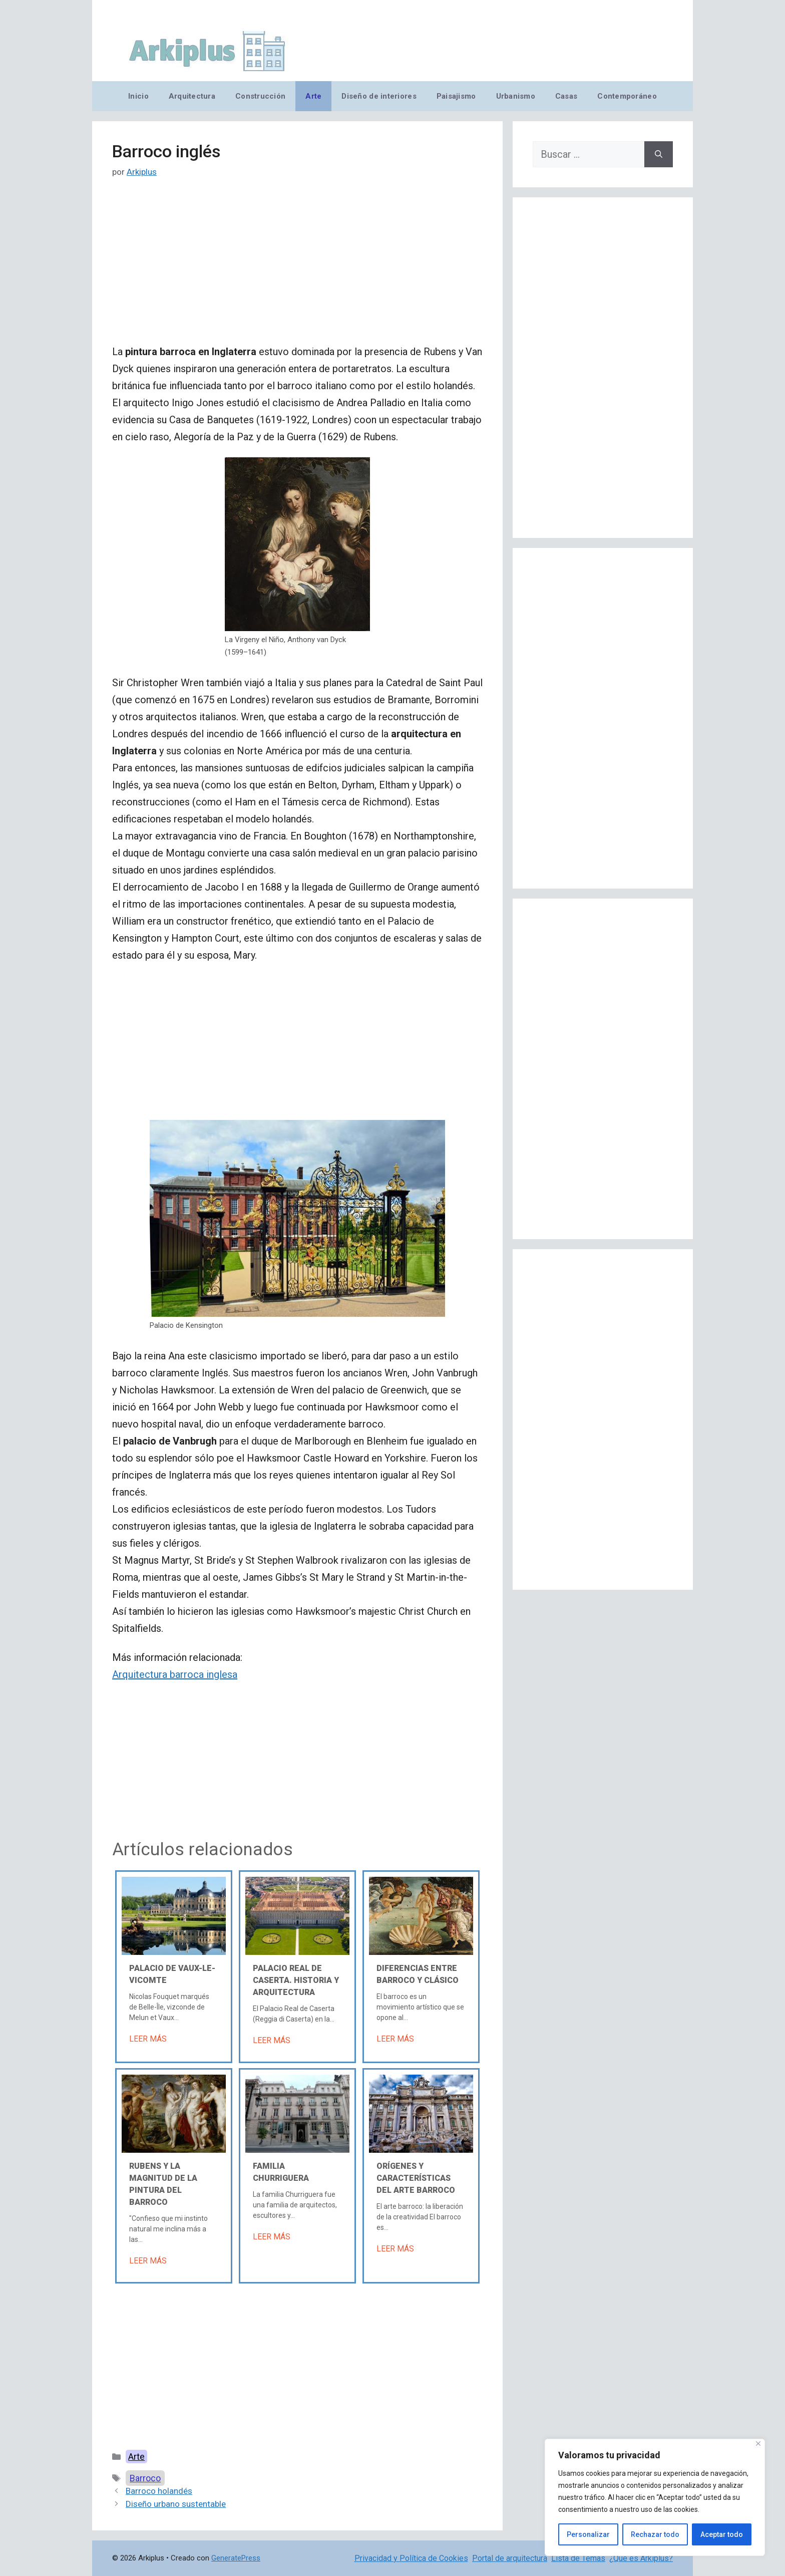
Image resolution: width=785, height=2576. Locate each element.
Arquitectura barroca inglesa (174, 1674)
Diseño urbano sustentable (176, 2504)
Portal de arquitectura (509, 2558)
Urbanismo (515, 96)
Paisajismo (456, 96)
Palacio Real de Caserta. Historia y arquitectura (296, 1980)
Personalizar (588, 2534)
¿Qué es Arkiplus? (641, 2558)
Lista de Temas (578, 2558)
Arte (313, 96)
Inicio (138, 96)
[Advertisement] (297, 269)
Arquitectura (192, 96)
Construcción (260, 96)
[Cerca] (758, 2443)
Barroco (145, 2478)
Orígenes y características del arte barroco (415, 2178)
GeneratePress (235, 2557)
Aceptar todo (721, 2534)
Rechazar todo (655, 2534)
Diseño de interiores (378, 96)
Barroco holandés (159, 2491)
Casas (566, 96)
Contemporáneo (627, 96)
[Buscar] (658, 154)
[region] (655, 2497)
